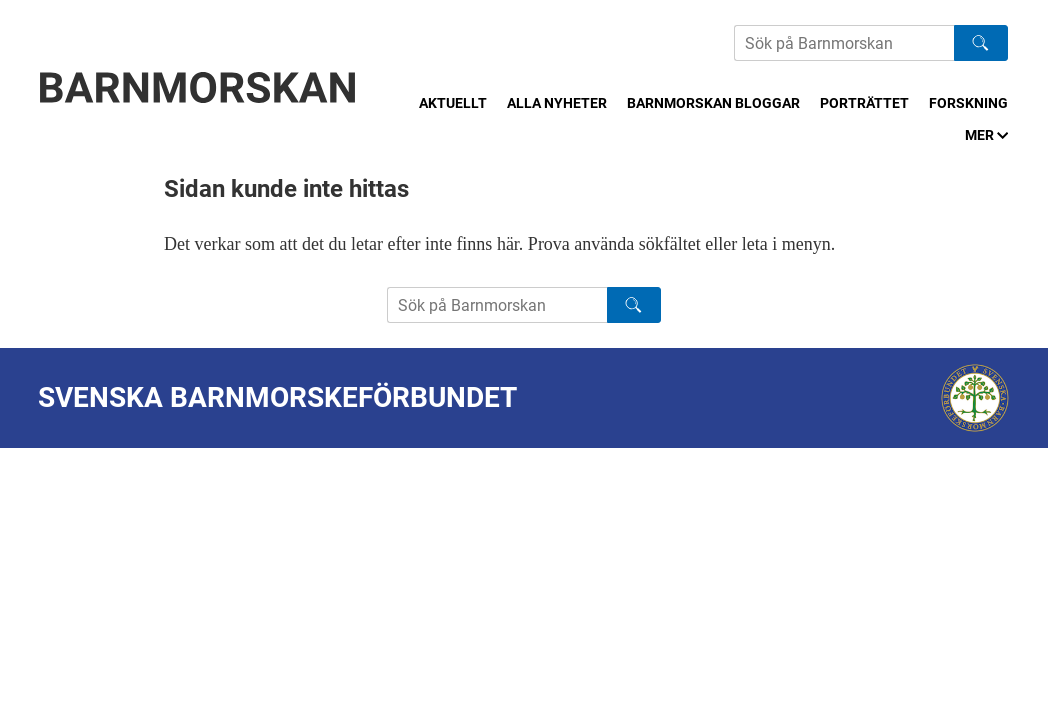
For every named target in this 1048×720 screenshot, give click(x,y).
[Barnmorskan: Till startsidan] (198, 87)
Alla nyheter (557, 103)
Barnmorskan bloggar (713, 103)
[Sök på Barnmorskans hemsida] (844, 43)
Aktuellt (453, 103)
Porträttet (864, 103)
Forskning (968, 103)
